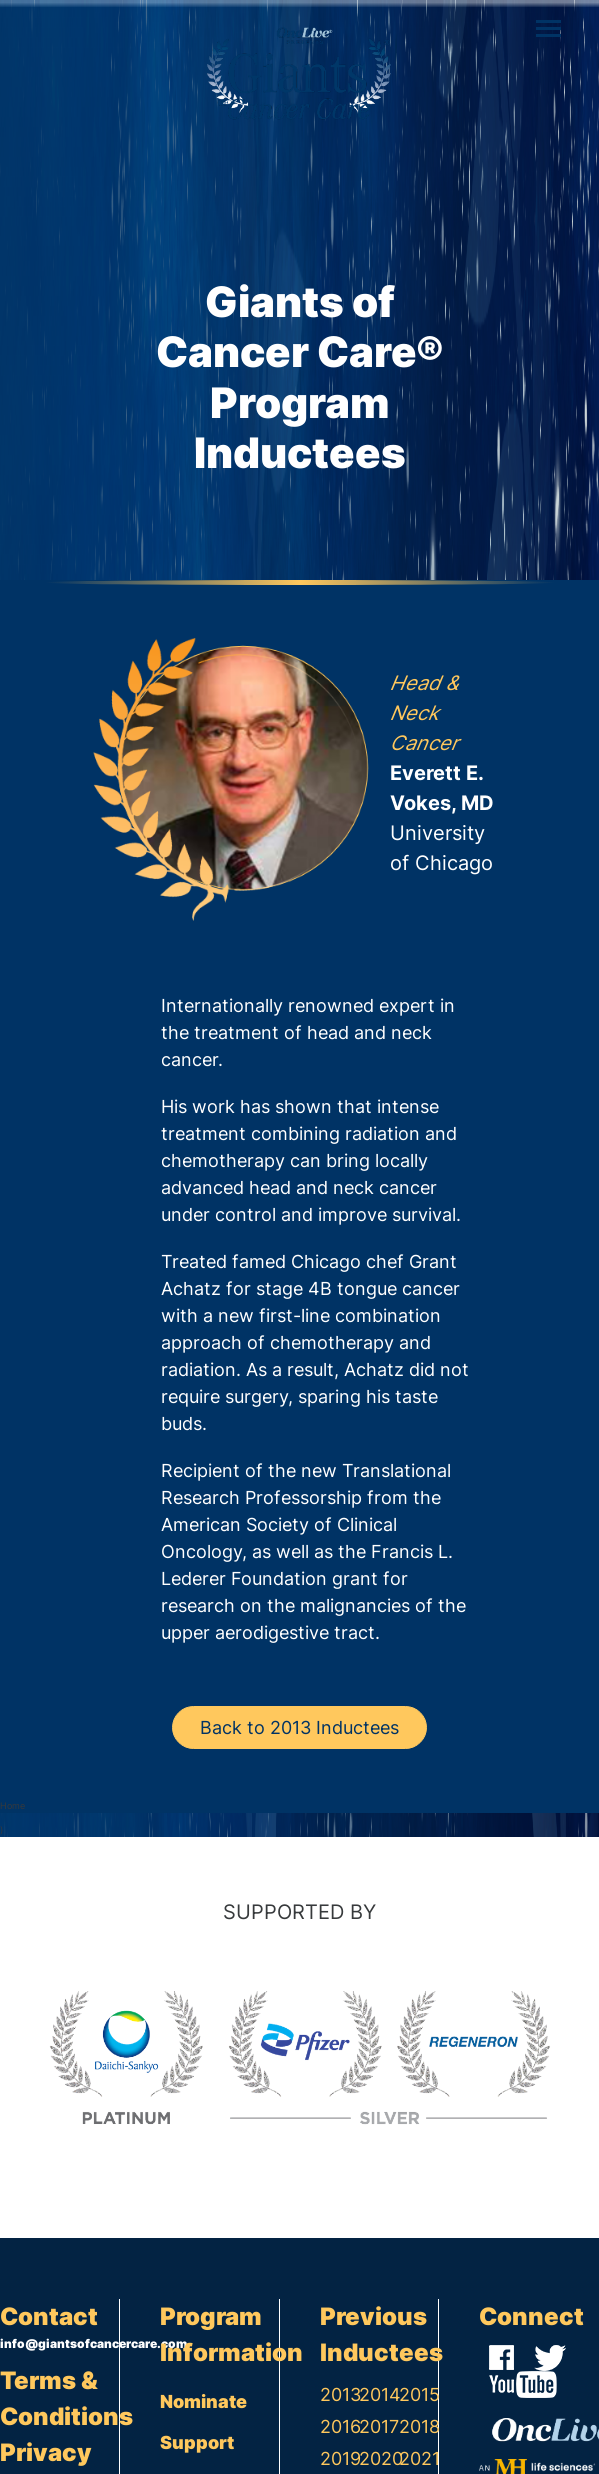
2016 (340, 2426)
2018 (419, 2426)
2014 (379, 2394)
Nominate (203, 2401)
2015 (419, 2394)
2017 (379, 2426)
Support (197, 2442)
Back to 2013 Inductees (299, 1727)
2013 (340, 2394)
